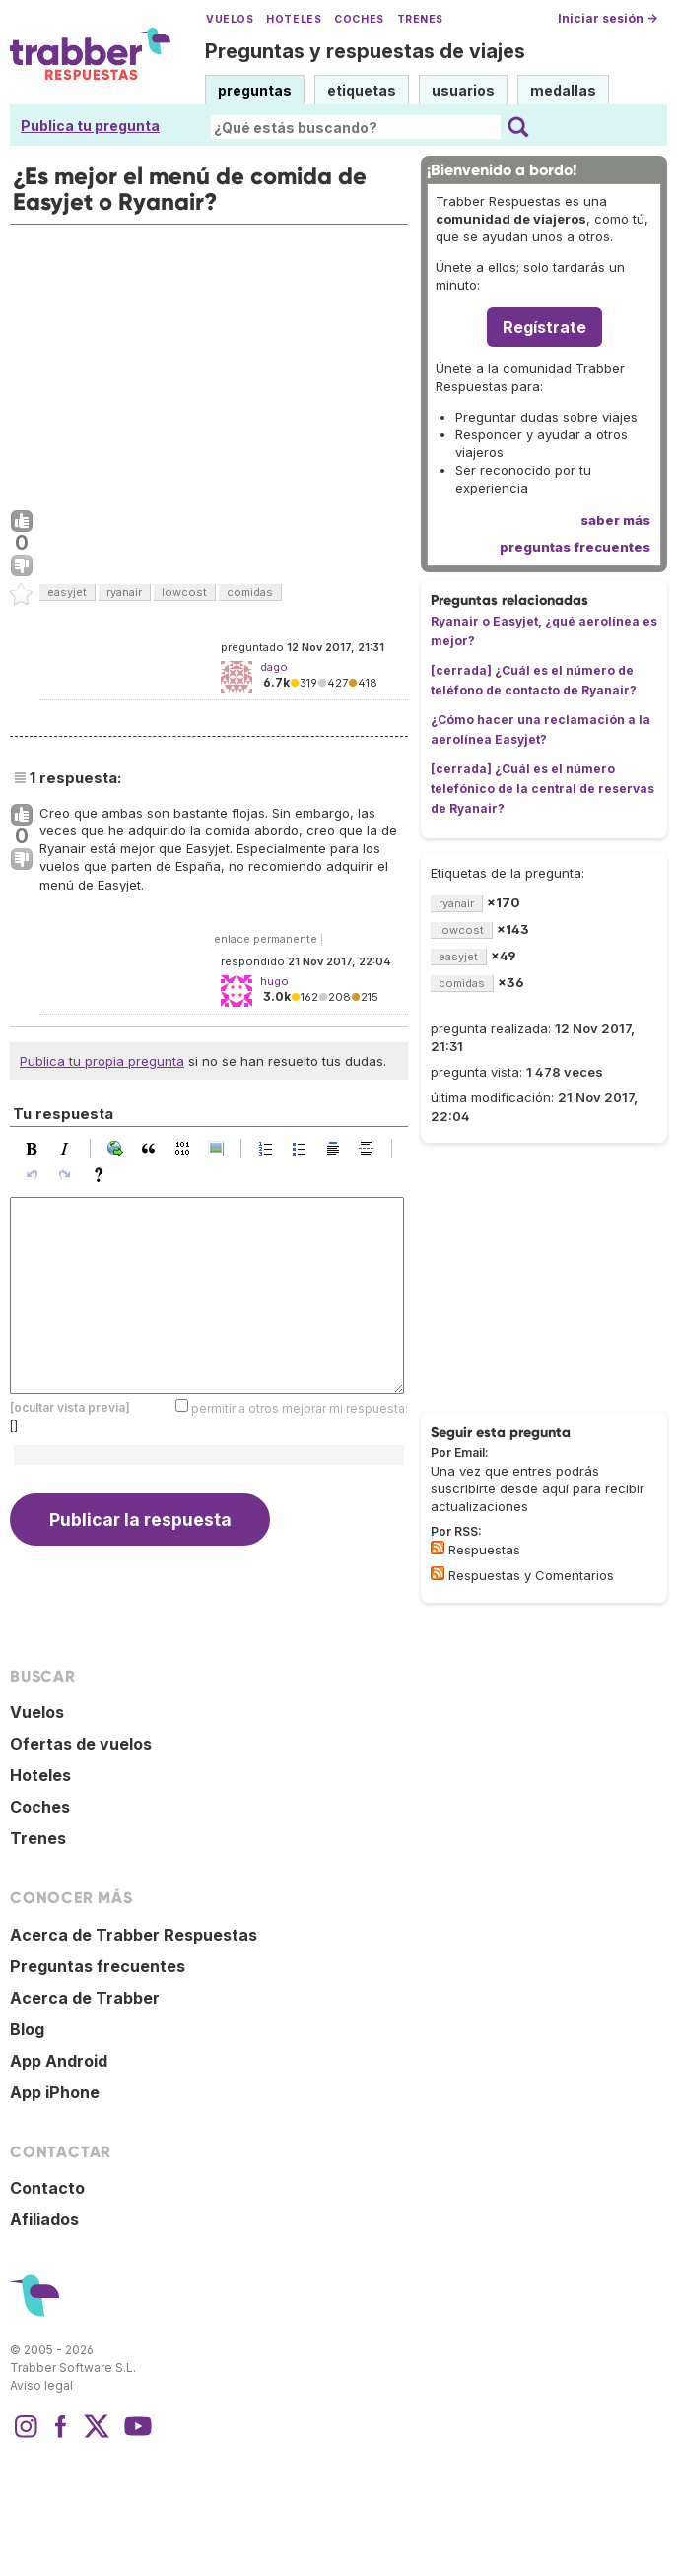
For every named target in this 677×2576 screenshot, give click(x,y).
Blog (27, 2029)
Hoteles (293, 19)
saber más (615, 520)
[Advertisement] (209, 362)
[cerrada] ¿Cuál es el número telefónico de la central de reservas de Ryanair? (542, 788)
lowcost (184, 592)
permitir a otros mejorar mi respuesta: (299, 1408)
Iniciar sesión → (607, 18)
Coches (358, 19)
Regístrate (544, 327)
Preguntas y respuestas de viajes (365, 51)
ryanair (124, 592)
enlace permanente (265, 939)
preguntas (255, 90)
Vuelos (229, 19)
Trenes (420, 19)
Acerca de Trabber (85, 1998)
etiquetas (361, 90)
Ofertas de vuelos (81, 1743)
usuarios (463, 90)
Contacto (47, 2188)
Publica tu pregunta (90, 125)
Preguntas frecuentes (97, 1966)
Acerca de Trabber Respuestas (133, 1935)
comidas (250, 592)
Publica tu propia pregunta (102, 1061)
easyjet (67, 592)
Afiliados (44, 2219)
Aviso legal (41, 2385)
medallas (563, 90)
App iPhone (55, 2092)
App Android (58, 2061)
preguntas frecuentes (575, 547)
